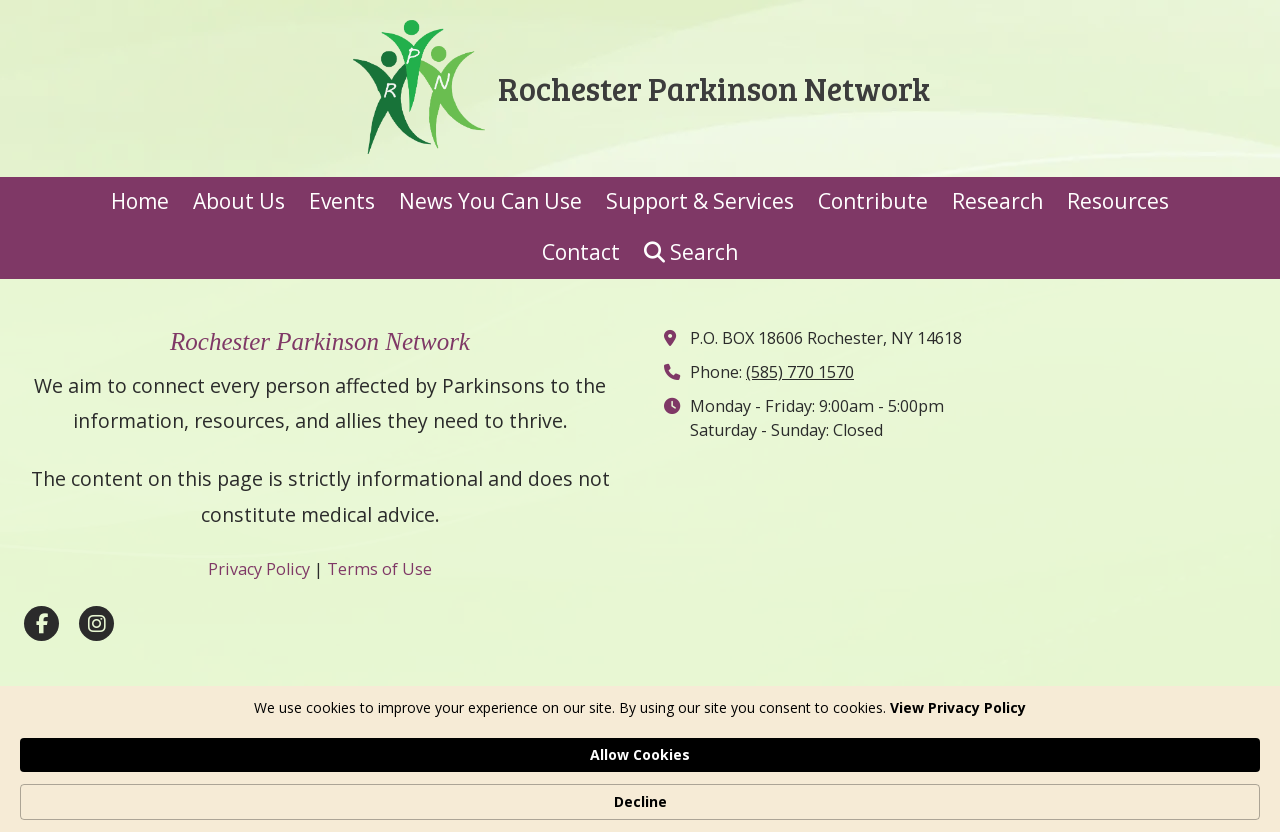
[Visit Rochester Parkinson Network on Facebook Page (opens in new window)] (41, 623)
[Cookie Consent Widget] (640, 792)
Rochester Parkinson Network (714, 88)
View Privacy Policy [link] (315, 801)
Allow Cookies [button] (905, 790)
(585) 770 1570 (800, 372)
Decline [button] (1042, 791)
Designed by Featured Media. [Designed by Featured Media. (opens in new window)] (801, 745)
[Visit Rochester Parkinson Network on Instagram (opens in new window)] (96, 623)
